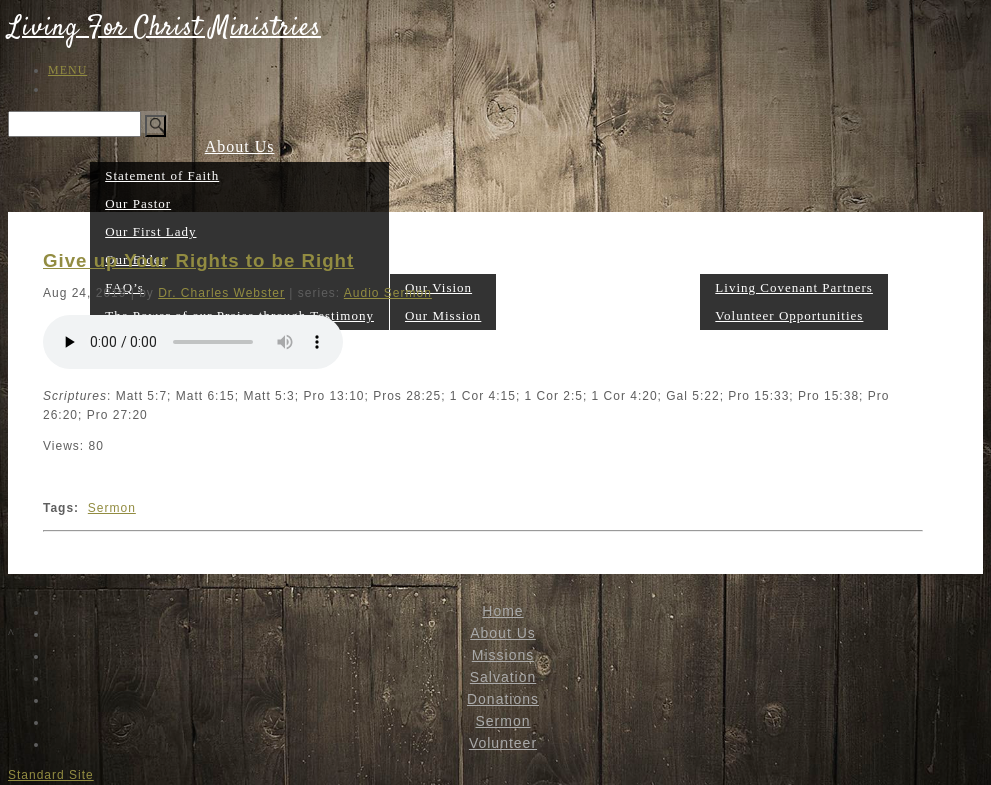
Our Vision (438, 287)
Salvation (531, 314)
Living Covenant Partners (794, 287)
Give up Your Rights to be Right (198, 260)
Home (502, 611)
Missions (443, 258)
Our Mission (443, 315)
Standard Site (51, 775)
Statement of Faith (162, 175)
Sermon (672, 314)
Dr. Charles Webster (221, 293)
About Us (240, 146)
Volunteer (794, 258)
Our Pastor (138, 203)
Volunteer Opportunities (789, 315)
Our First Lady (150, 231)
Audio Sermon (388, 293)
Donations (605, 314)
